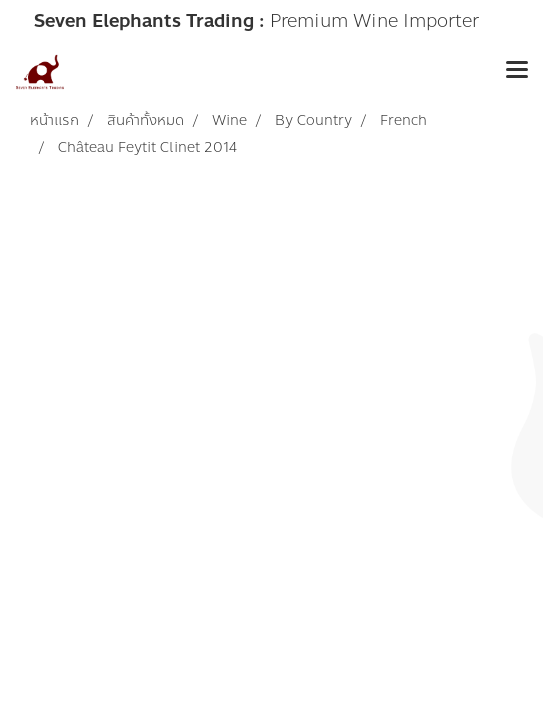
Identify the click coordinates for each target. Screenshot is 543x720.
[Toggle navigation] (517, 72)
